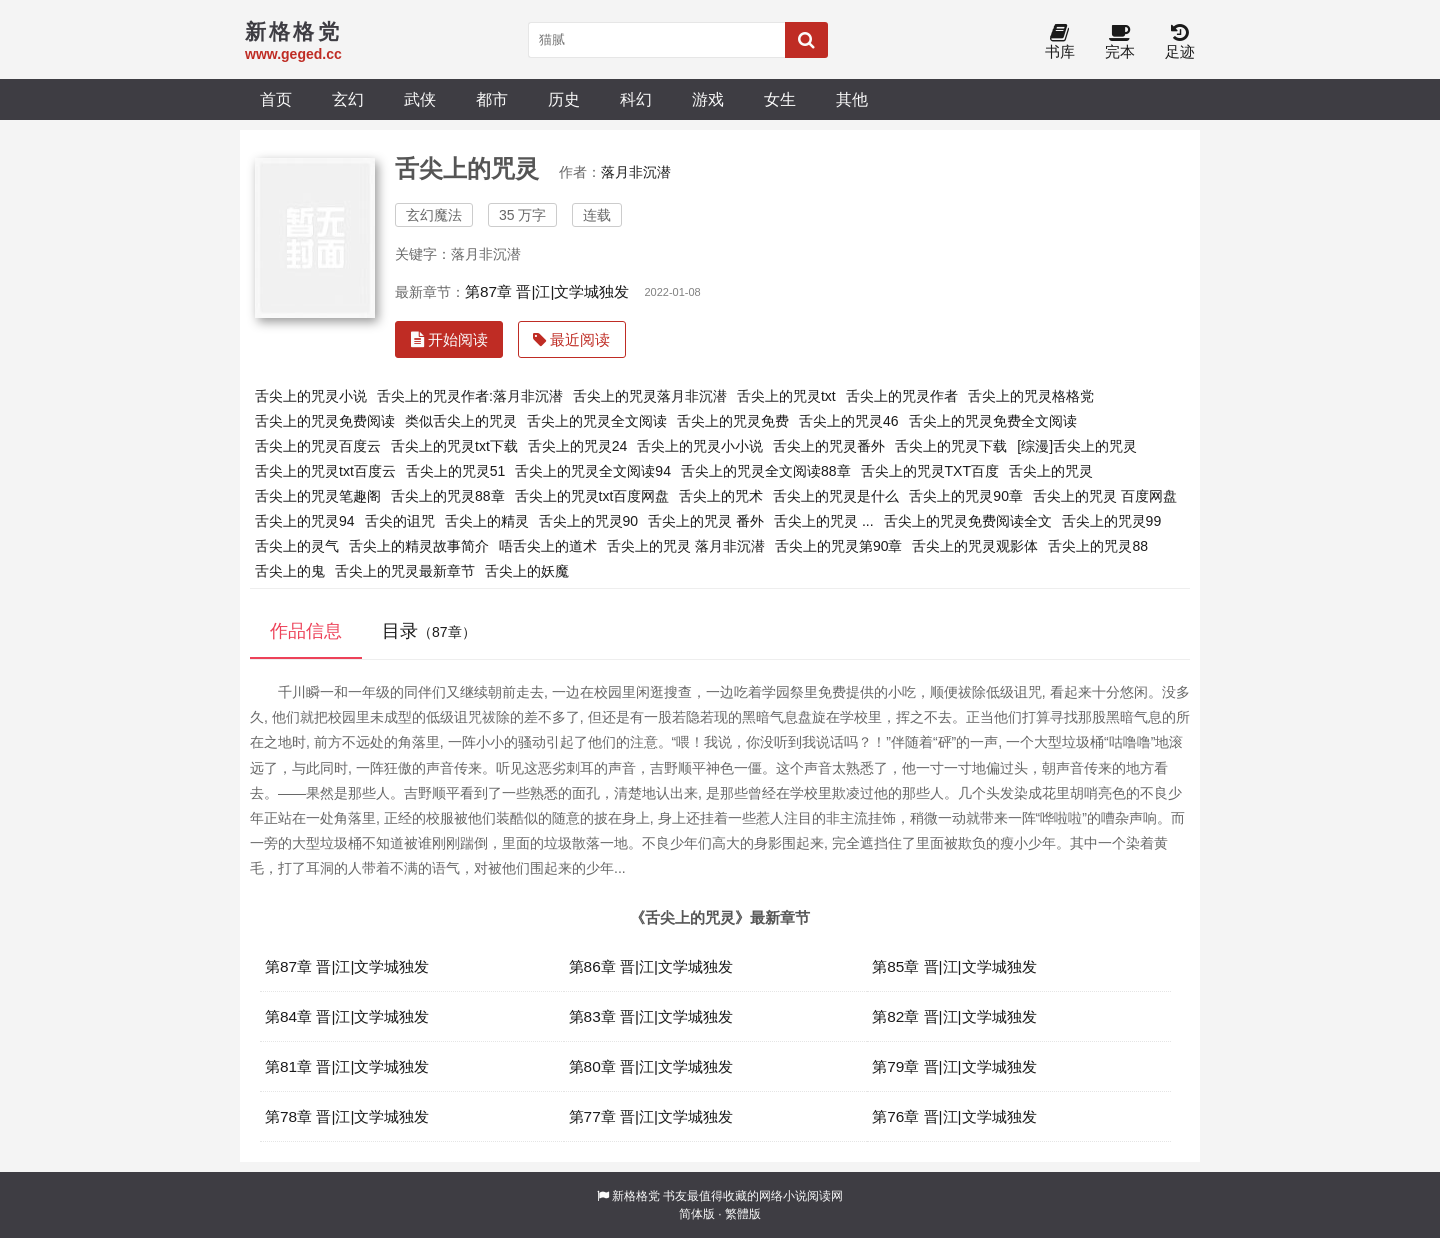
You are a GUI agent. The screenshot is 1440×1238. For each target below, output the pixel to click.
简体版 (697, 1214)
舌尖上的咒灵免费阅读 (325, 421)
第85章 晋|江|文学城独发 (954, 966)
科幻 (636, 99)
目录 (429, 631)
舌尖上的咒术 (721, 496)
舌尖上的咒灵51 (456, 471)
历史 (564, 99)
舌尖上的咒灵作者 (902, 396)
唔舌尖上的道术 (548, 546)
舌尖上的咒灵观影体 (975, 546)
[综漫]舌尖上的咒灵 (1077, 446)
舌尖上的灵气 (297, 546)
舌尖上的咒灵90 (589, 521)
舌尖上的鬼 (290, 571)
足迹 (1180, 42)
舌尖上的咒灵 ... (824, 521)
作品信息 (306, 631)
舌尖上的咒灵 (1051, 471)
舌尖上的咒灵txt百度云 (325, 471)
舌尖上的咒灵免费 (733, 421)
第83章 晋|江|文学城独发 (651, 1016)
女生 (780, 99)
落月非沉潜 (636, 172)
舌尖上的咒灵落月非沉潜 (650, 396)
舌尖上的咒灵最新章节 (405, 571)
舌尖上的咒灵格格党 (1031, 396)
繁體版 (743, 1214)
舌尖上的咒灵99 (1112, 521)
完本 (1120, 42)
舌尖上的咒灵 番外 (706, 521)
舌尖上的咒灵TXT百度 (930, 471)
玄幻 (348, 99)
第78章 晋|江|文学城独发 (347, 1116)
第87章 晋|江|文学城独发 (547, 291)
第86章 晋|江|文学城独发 (651, 966)
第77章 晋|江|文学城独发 (651, 1116)
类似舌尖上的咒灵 (461, 421)
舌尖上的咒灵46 (849, 421)
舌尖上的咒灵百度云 (318, 446)
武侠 (420, 99)
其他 (852, 99)
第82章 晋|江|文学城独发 (954, 1016)
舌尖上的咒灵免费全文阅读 (993, 421)
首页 (276, 99)
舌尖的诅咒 (400, 521)
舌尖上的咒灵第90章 (839, 546)
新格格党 (636, 1196)
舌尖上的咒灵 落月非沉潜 (686, 546)
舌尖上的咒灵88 (1098, 546)
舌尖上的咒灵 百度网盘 (1105, 496)
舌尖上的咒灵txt (786, 396)
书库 (1060, 42)
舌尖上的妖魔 (527, 571)
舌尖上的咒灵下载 (951, 446)
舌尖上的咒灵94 (305, 521)
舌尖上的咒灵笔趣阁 (318, 496)
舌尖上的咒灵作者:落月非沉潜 (470, 396)
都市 (492, 99)
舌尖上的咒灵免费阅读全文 (968, 521)
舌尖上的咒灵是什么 (836, 496)
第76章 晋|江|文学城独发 (954, 1116)
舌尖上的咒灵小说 (311, 396)
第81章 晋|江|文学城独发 (347, 1066)
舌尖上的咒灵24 (578, 446)
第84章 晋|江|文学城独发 (347, 1016)
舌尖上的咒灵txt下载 (454, 446)
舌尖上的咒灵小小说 (700, 446)
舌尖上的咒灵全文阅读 (597, 421)
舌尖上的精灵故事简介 (419, 546)
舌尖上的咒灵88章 (448, 496)
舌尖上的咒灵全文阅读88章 (766, 471)
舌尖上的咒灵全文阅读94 (593, 471)
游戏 (708, 99)
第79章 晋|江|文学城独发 (954, 1066)
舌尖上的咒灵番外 (829, 446)
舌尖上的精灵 (487, 521)
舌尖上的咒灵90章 (966, 496)
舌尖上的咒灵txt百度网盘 (592, 496)
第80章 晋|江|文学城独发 (651, 1066)
